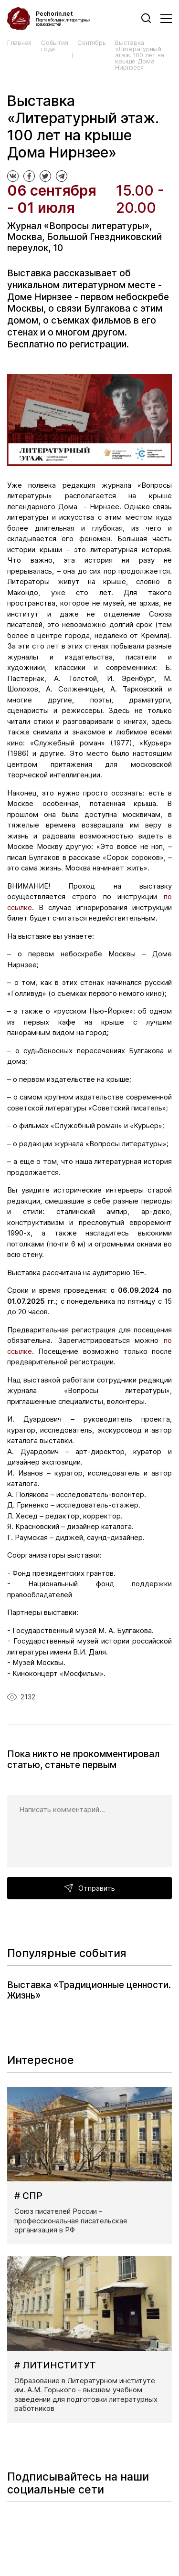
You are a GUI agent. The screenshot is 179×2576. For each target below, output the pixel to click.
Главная (19, 43)
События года (54, 46)
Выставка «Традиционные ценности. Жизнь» (89, 1990)
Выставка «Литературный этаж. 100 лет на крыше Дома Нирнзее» (139, 55)
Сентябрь (91, 43)
